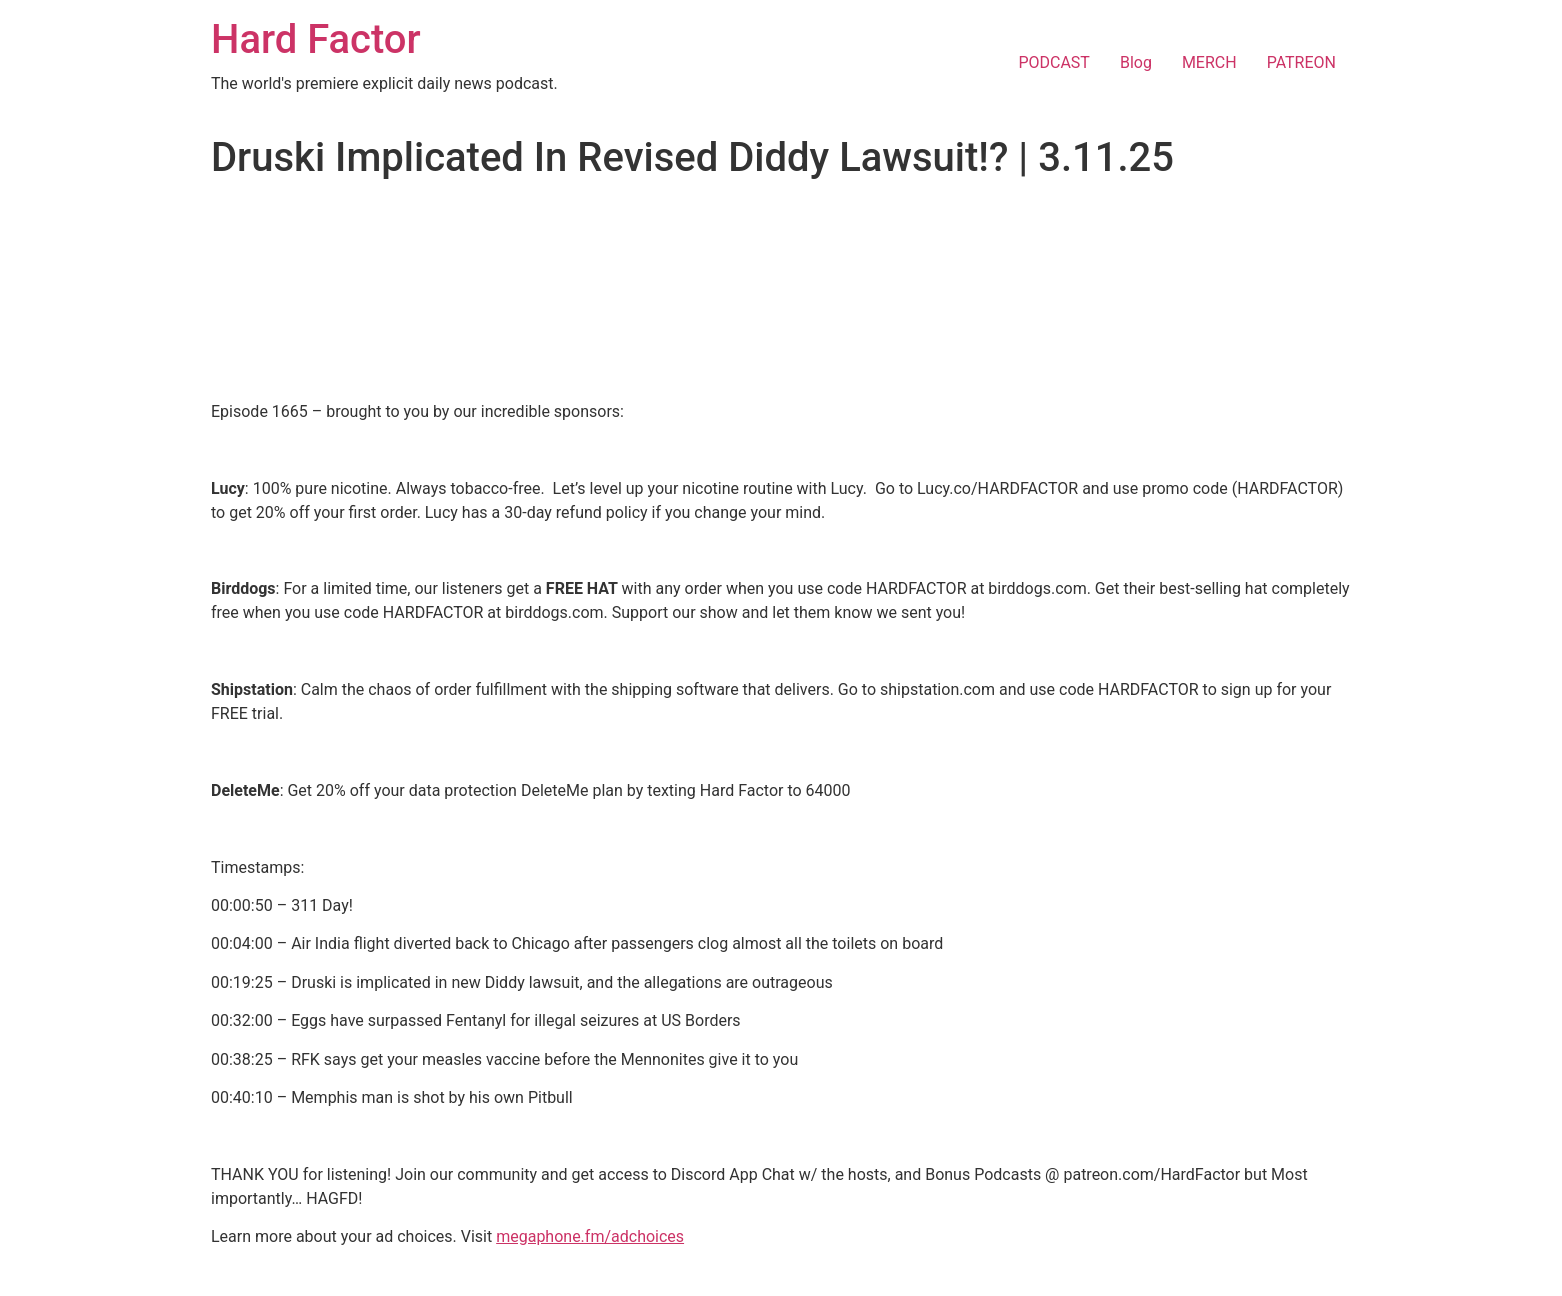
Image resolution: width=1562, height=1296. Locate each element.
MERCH (1209, 62)
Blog (1136, 62)
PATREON (1301, 62)
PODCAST (1054, 62)
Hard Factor (316, 39)
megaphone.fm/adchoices (590, 1236)
